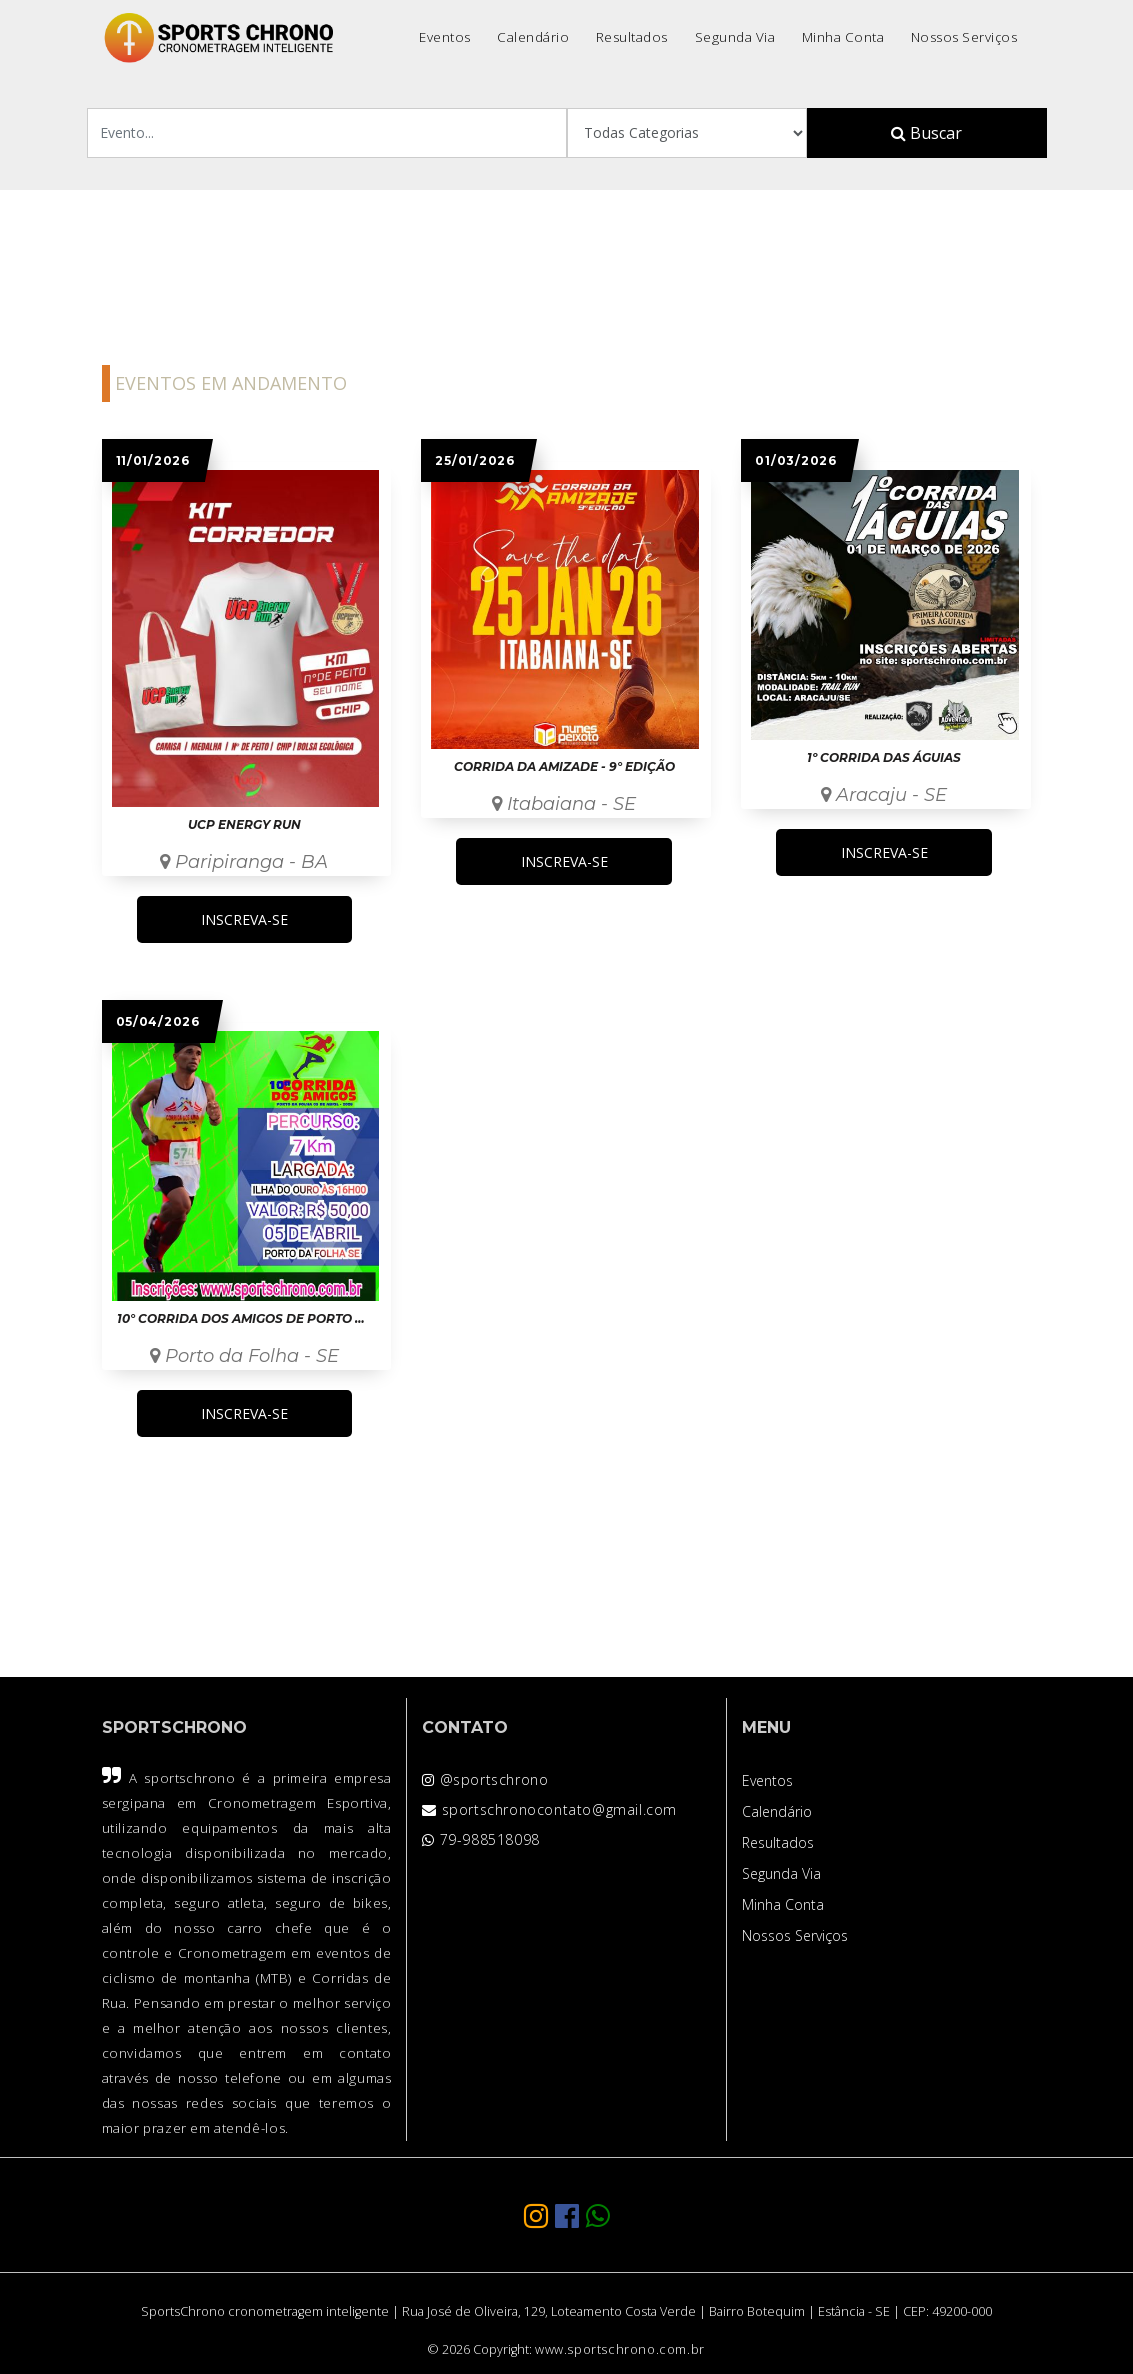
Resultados (632, 37)
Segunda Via (735, 37)
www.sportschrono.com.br (620, 2349)
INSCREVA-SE (244, 919)
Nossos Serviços (964, 37)
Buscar (926, 133)
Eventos (445, 37)
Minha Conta (843, 37)
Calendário (533, 37)
